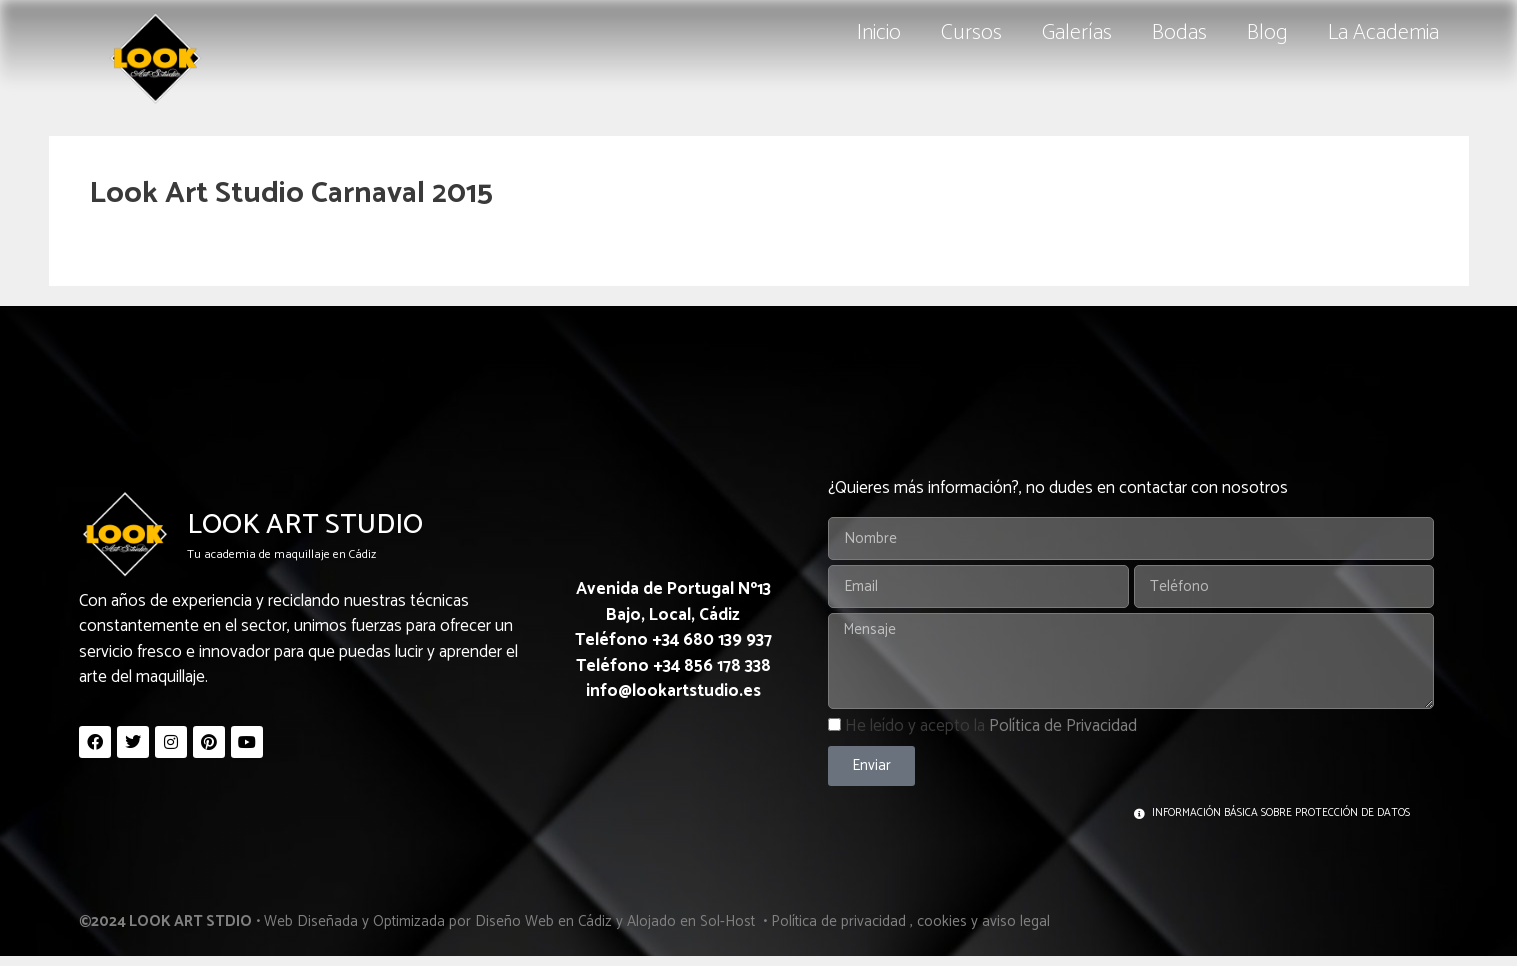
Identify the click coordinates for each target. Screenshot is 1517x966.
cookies (942, 921)
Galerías (1077, 33)
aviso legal (1016, 921)
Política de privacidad (838, 921)
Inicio (879, 33)
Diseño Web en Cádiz (543, 921)
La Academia (1383, 33)
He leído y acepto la (991, 726)
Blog (1267, 33)
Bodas (1179, 33)
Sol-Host (729, 921)
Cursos (971, 33)
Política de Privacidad (1063, 726)
